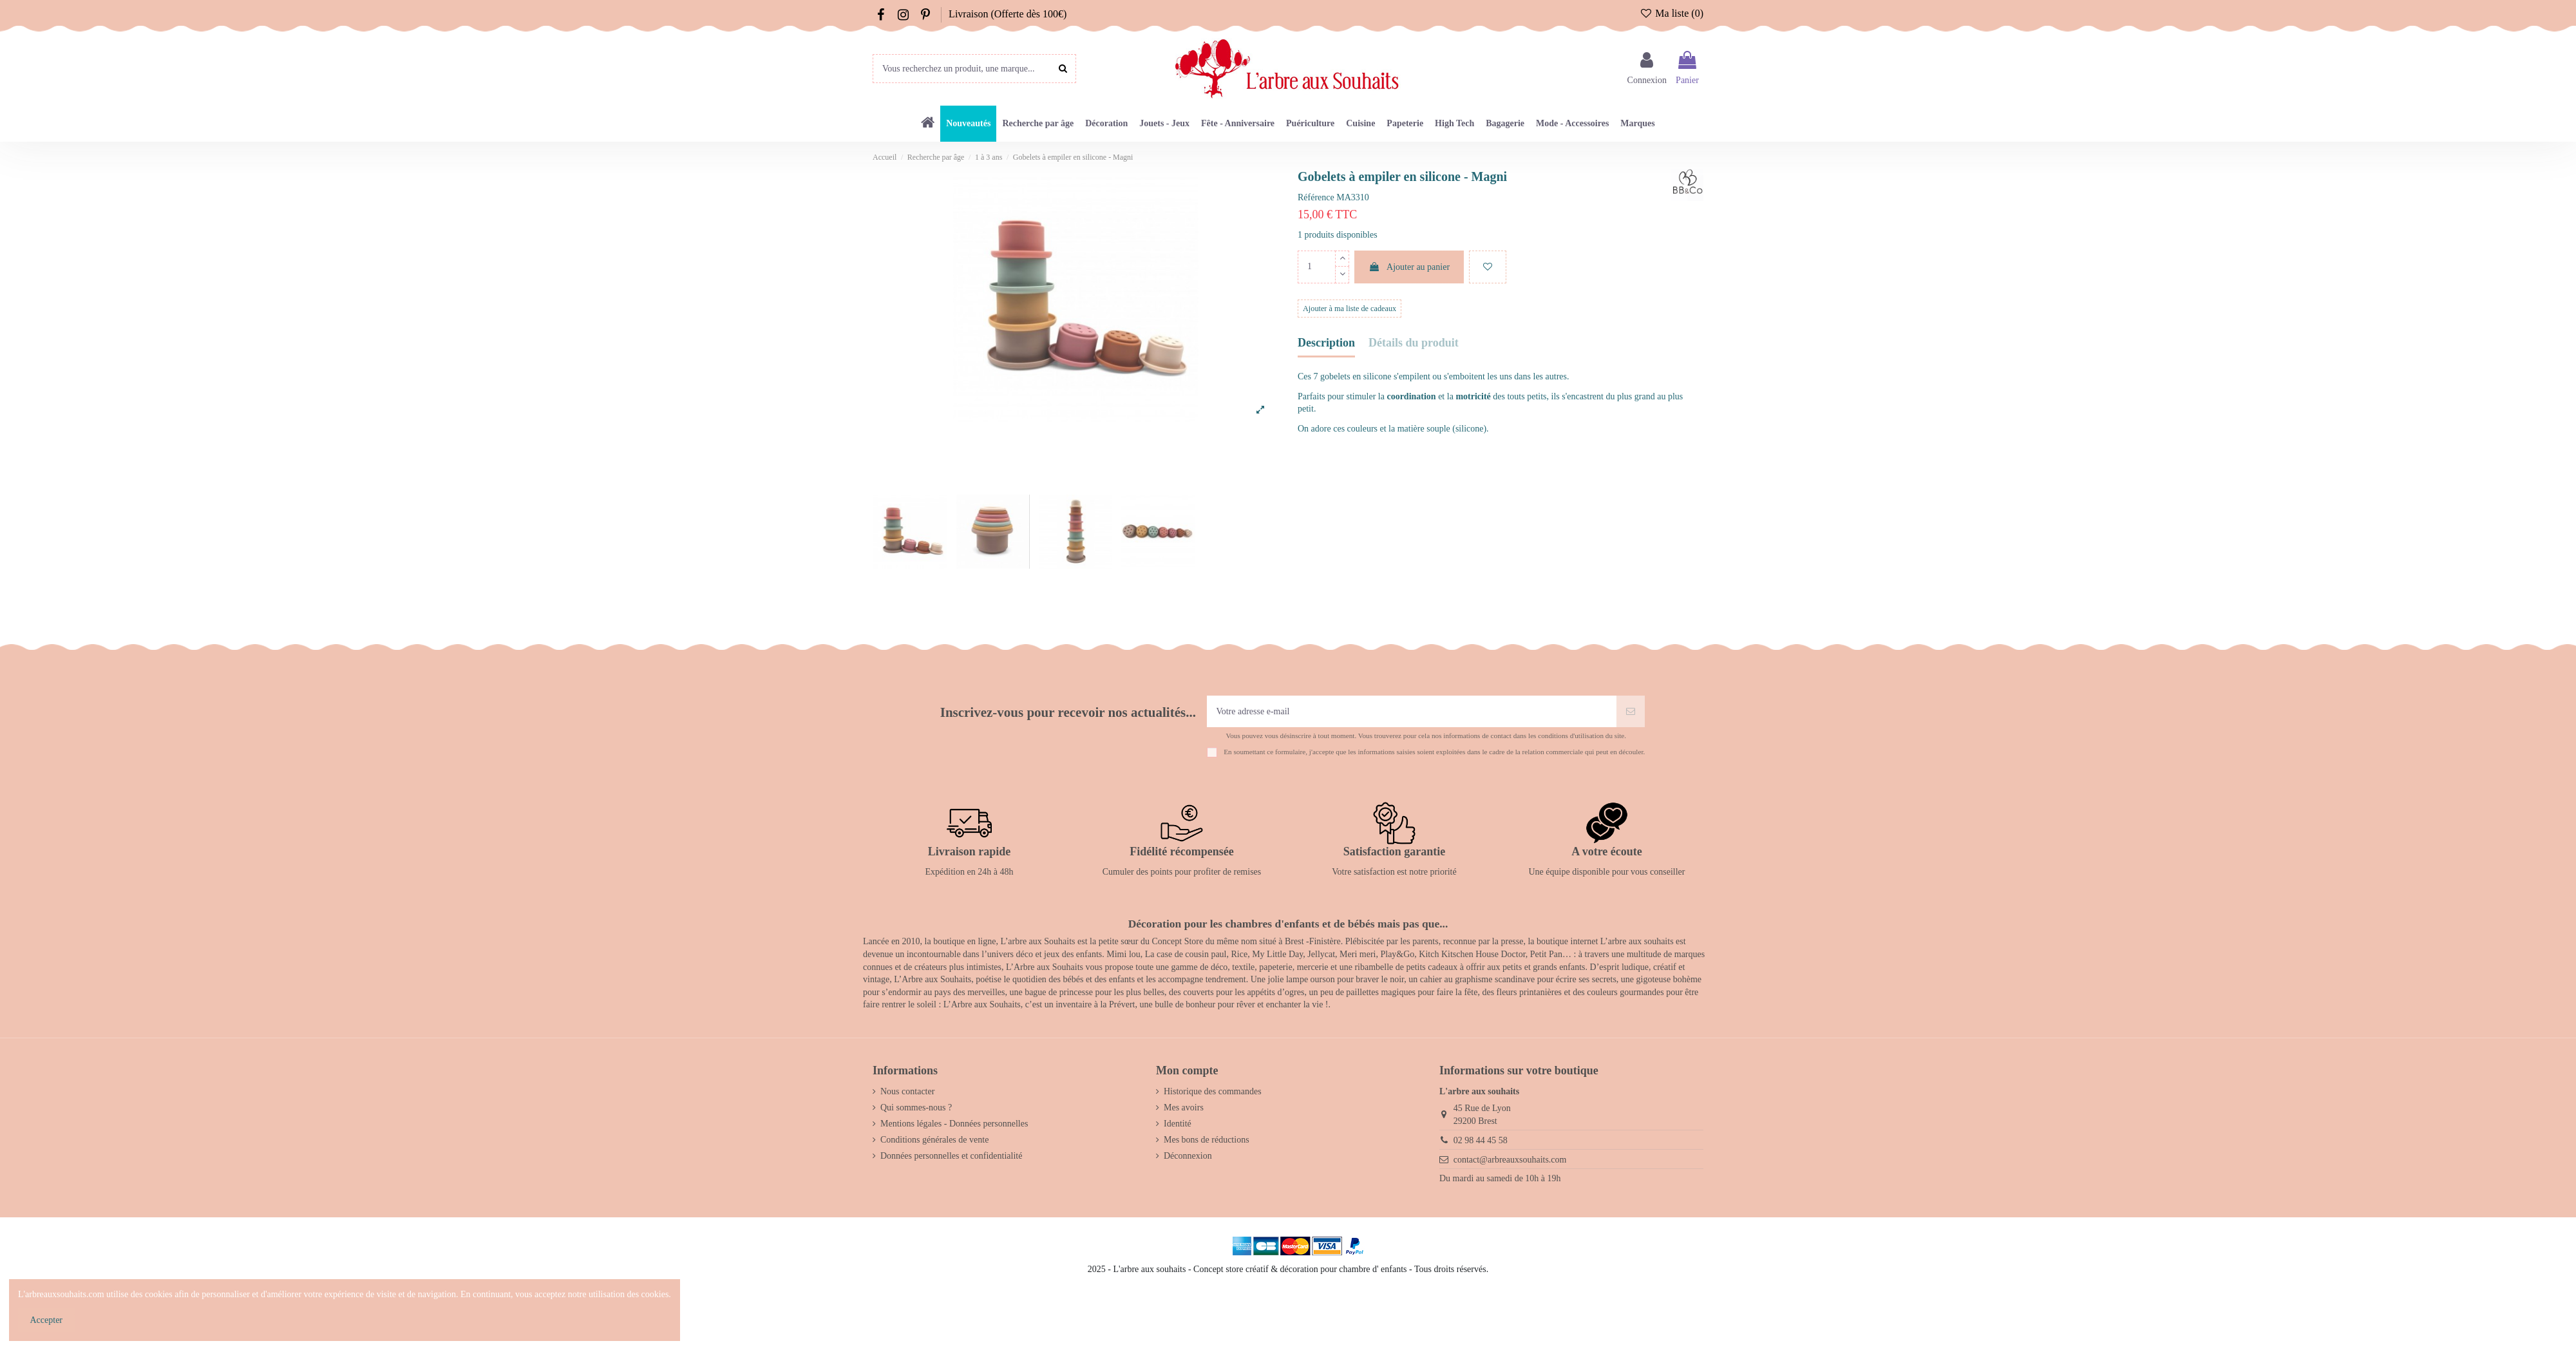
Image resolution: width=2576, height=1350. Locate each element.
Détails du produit (1413, 343)
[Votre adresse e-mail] (1411, 711)
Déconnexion (1188, 1156)
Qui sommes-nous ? (916, 1107)
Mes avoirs (1184, 1107)
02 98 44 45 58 (1481, 1140)
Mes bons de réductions (1206, 1140)
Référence (1316, 197)
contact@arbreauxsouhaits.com (1510, 1160)
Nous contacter (907, 1091)
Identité (1177, 1123)
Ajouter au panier (1409, 267)
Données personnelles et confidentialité (951, 1156)
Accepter (46, 1320)
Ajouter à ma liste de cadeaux (1349, 308)
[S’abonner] (1630, 711)
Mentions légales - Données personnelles (954, 1123)
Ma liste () (1671, 13)
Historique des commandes (1213, 1091)
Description (1326, 343)
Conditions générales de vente (934, 1140)
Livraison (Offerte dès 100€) (1007, 13)
